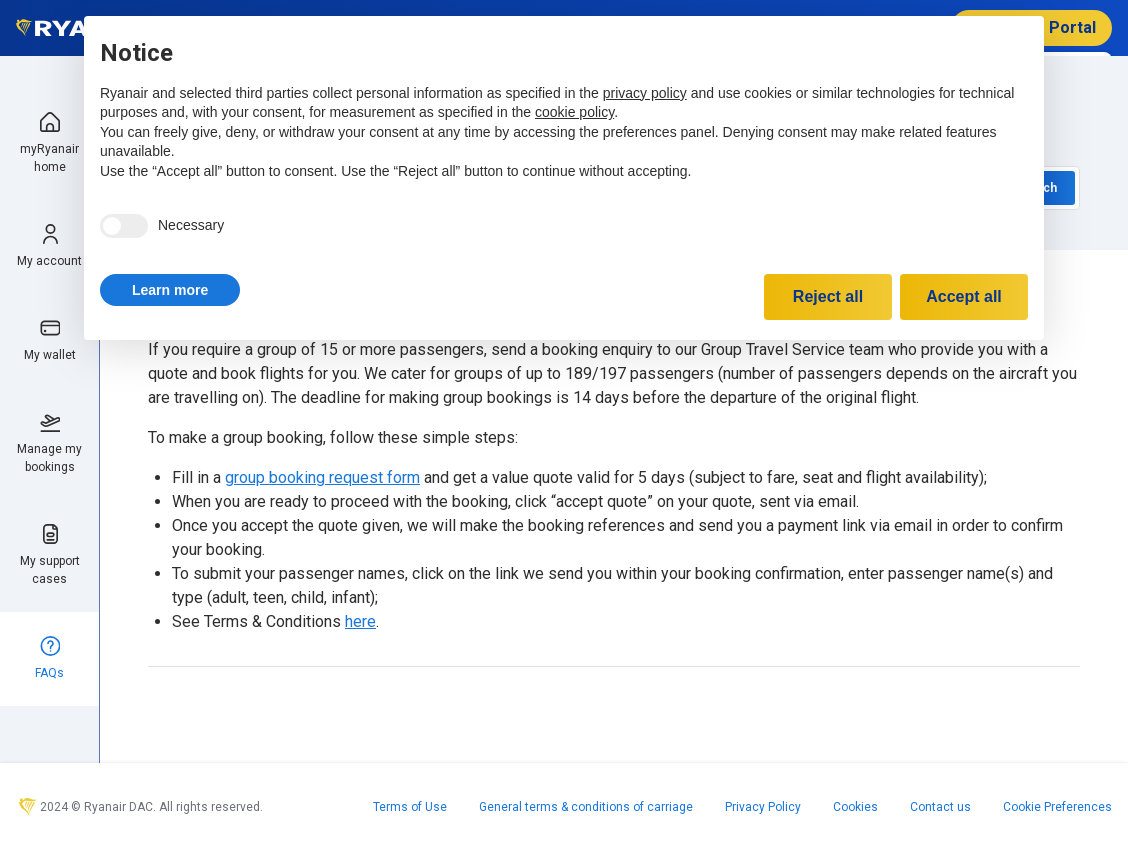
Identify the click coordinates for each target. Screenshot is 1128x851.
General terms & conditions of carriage (586, 807)
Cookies (855, 807)
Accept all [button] (964, 296)
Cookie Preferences (1057, 807)
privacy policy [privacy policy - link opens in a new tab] (645, 93)
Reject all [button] (828, 296)
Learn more (170, 290)
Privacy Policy (763, 807)
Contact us (940, 807)
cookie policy (574, 112)
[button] (170, 290)
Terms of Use (410, 807)
